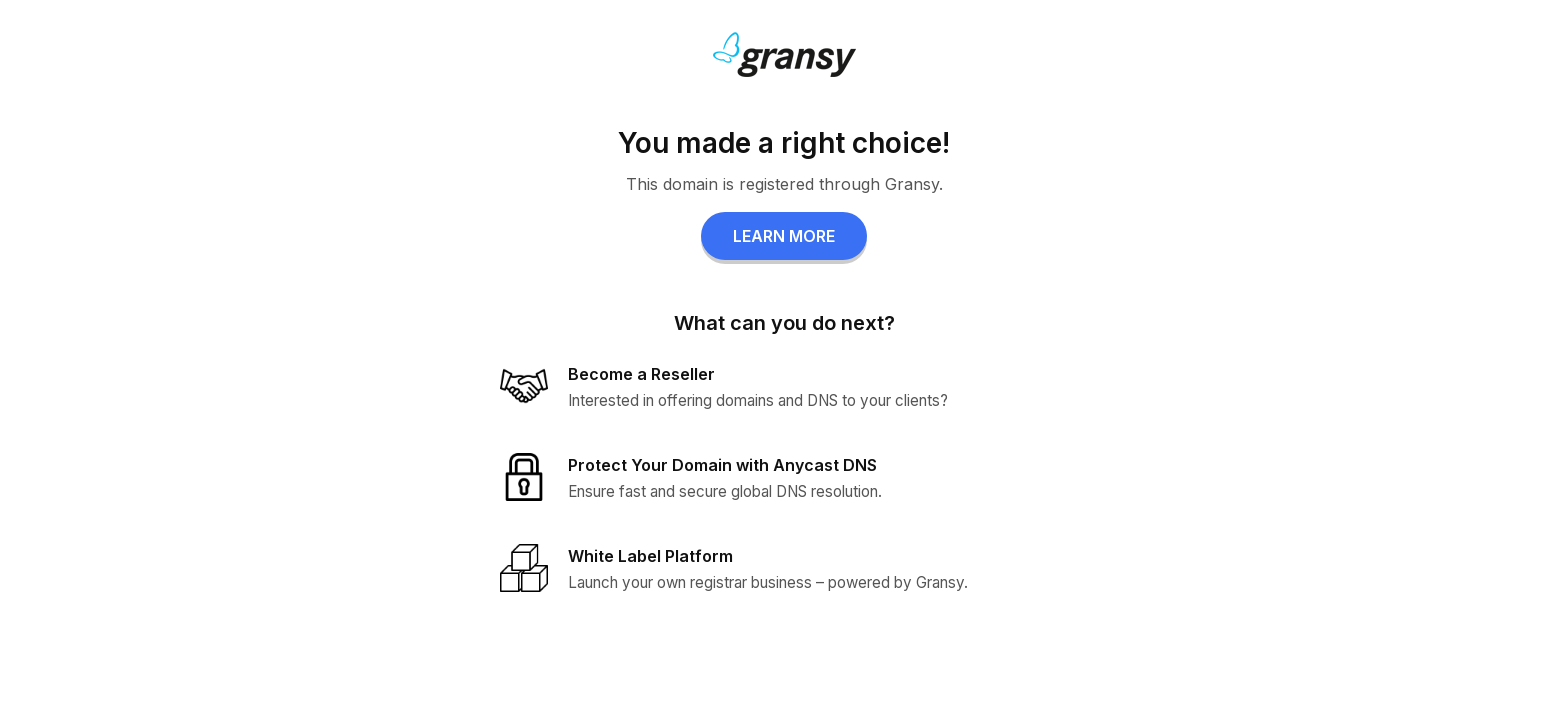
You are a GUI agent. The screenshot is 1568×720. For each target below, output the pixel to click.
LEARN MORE (784, 236)
